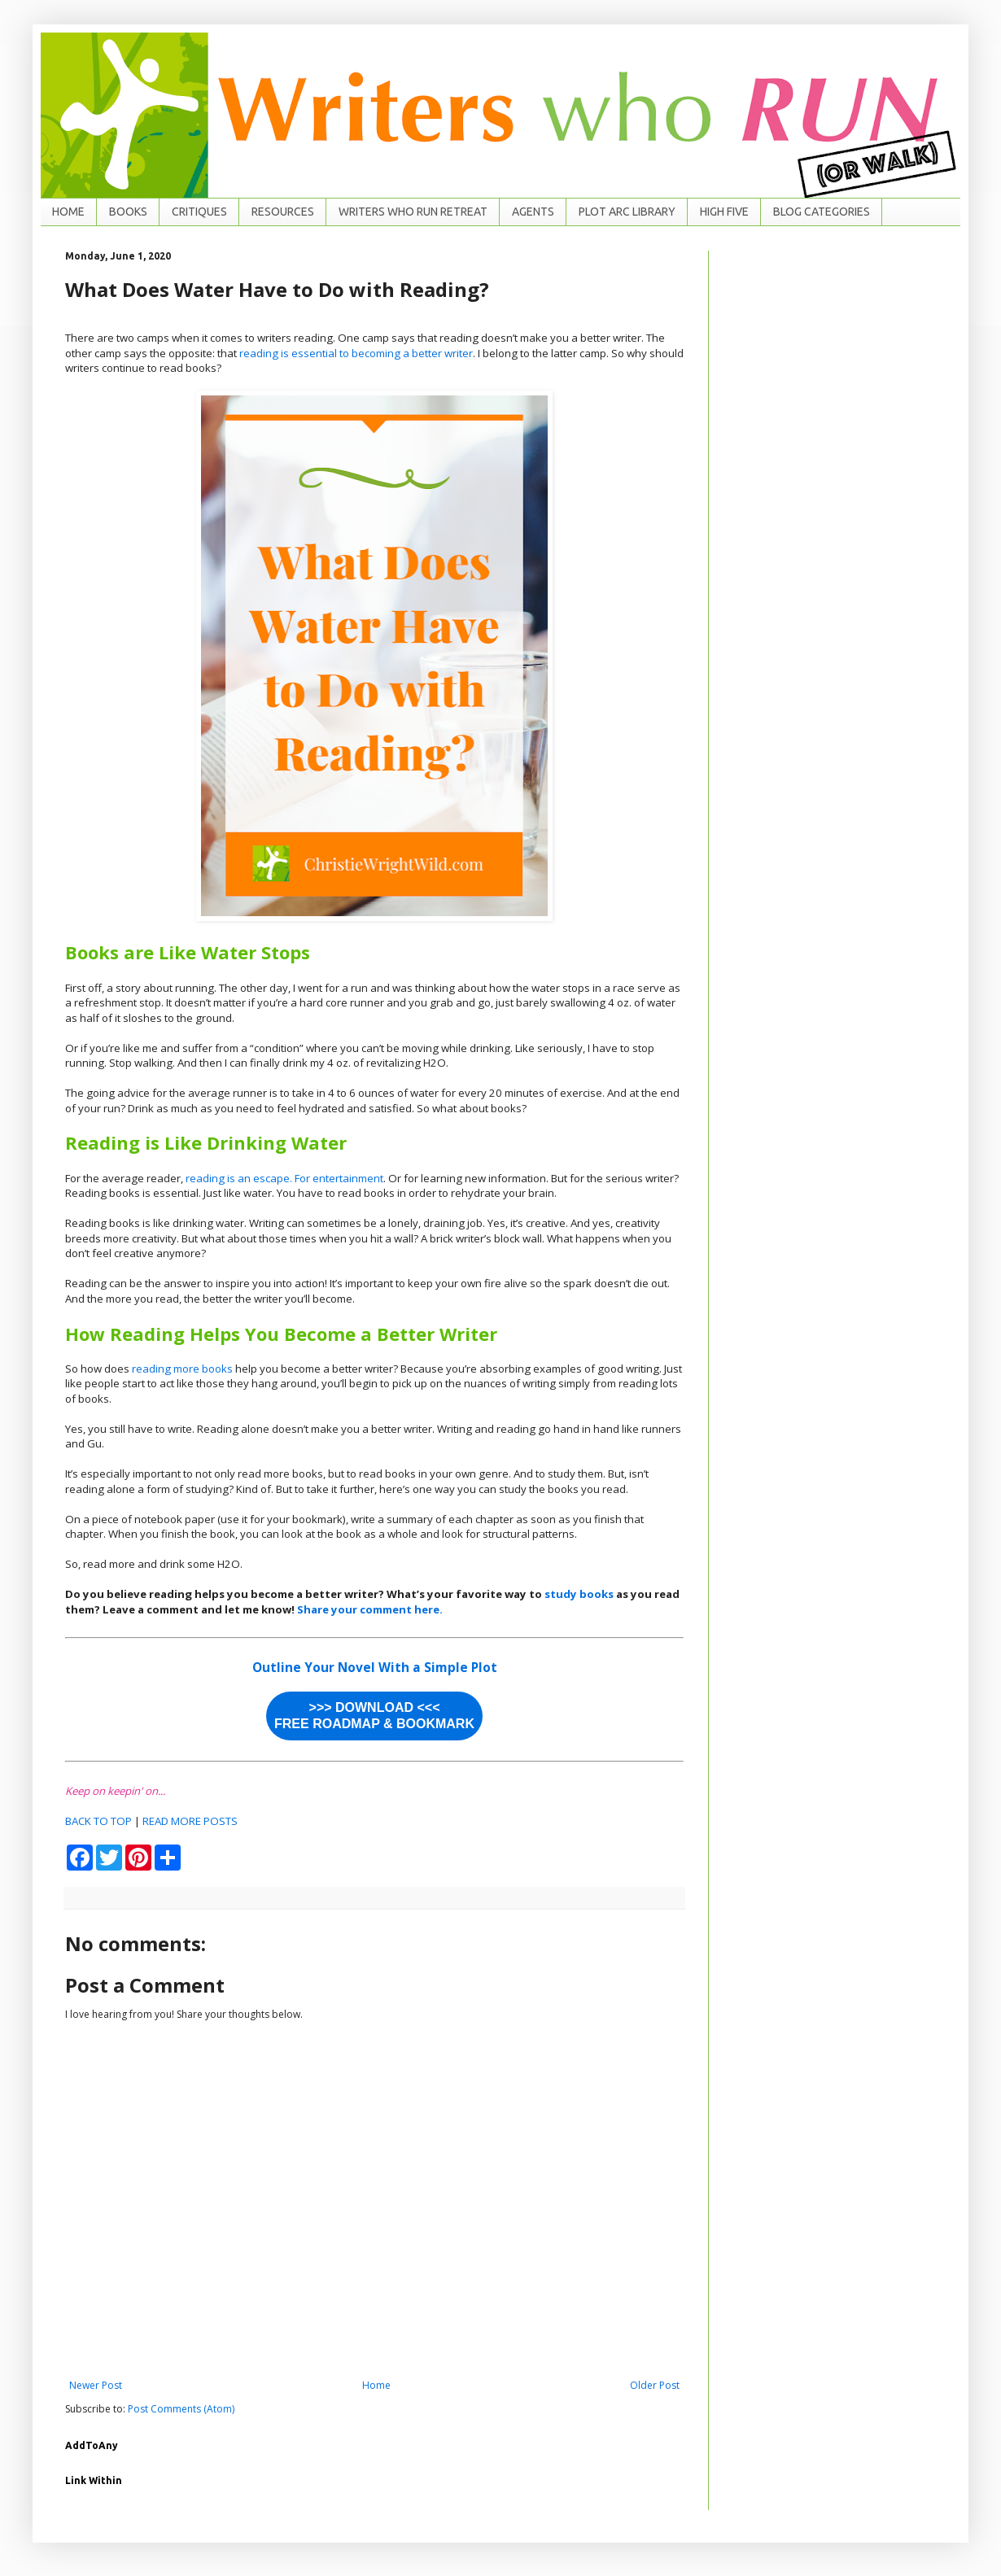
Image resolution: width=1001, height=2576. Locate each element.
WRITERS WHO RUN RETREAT (413, 211)
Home (376, 2385)
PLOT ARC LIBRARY (627, 211)
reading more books (182, 1368)
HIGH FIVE (724, 211)
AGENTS (533, 211)
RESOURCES (282, 211)
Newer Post (95, 2385)
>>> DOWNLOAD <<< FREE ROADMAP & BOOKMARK (374, 1716)
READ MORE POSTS (190, 1821)
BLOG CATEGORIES (821, 211)
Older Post (655, 2385)
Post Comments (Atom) (181, 2409)
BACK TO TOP (98, 1821)
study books (579, 1594)
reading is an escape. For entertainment (284, 1178)
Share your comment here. (370, 1609)
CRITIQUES (199, 211)
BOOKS (128, 211)
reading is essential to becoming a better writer (356, 353)
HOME (68, 211)
